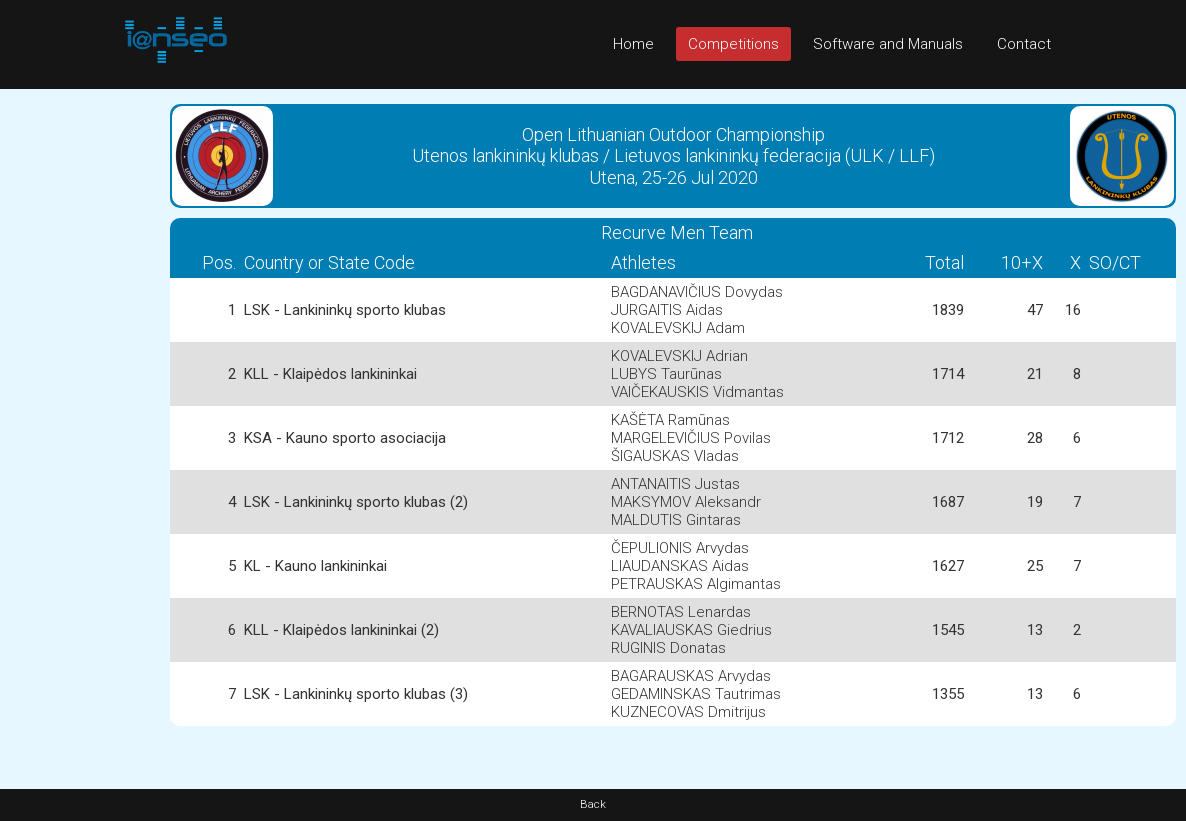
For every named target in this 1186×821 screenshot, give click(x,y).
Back (593, 804)
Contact (1024, 44)
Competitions (733, 44)
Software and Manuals (888, 44)
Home (633, 44)
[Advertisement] (80, 389)
